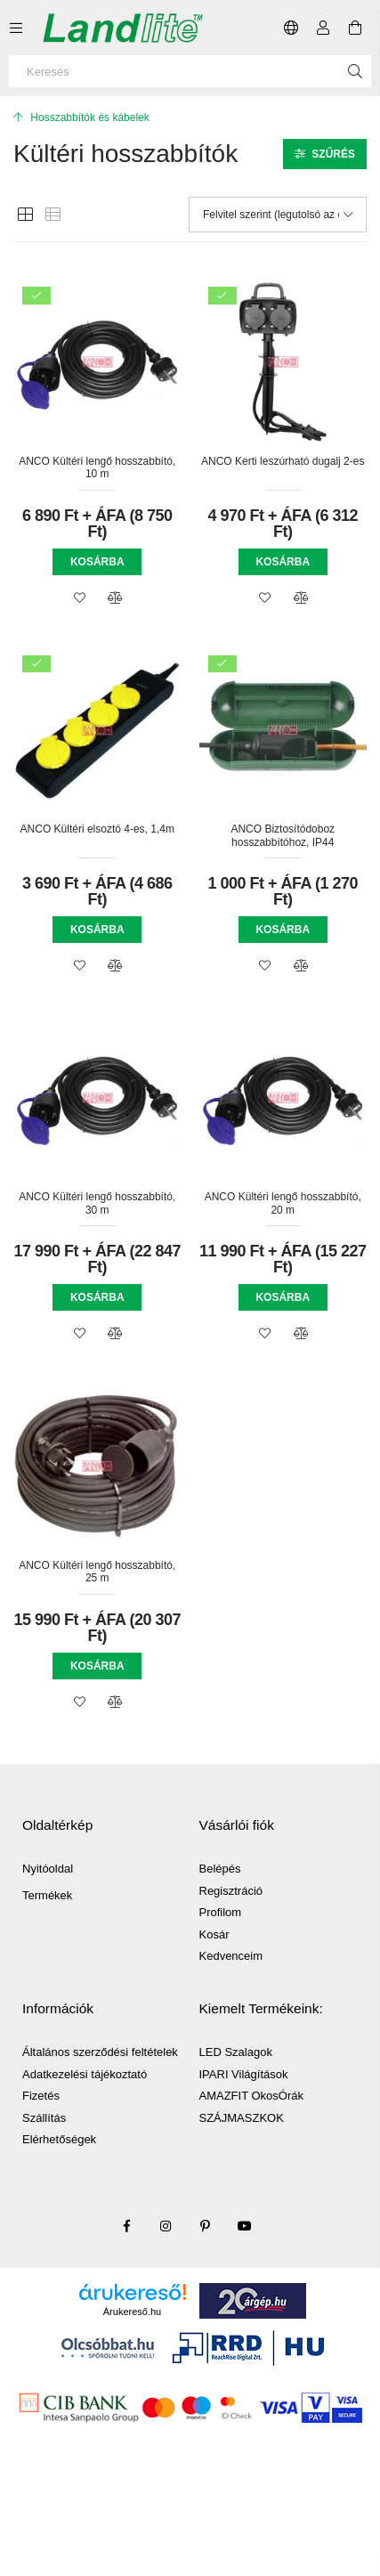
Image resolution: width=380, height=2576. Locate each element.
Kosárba (97, 562)
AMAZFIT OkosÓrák (251, 2095)
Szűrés (333, 154)
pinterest (205, 2226)
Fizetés (41, 2095)
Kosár (214, 1934)
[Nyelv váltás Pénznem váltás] (291, 28)
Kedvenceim (231, 1955)
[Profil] (323, 28)
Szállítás (44, 2118)
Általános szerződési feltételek (100, 2052)
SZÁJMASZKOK (241, 2118)
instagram (166, 2226)
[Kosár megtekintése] (355, 28)
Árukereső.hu (132, 2311)
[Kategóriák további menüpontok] (16, 28)
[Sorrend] (278, 214)
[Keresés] (190, 71)
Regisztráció (231, 1890)
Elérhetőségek (59, 2139)
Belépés (220, 1868)
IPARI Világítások (243, 2074)
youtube (245, 2226)
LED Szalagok (235, 2052)
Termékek (47, 1895)
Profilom (220, 1912)
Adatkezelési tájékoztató (84, 2074)
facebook (127, 2226)
